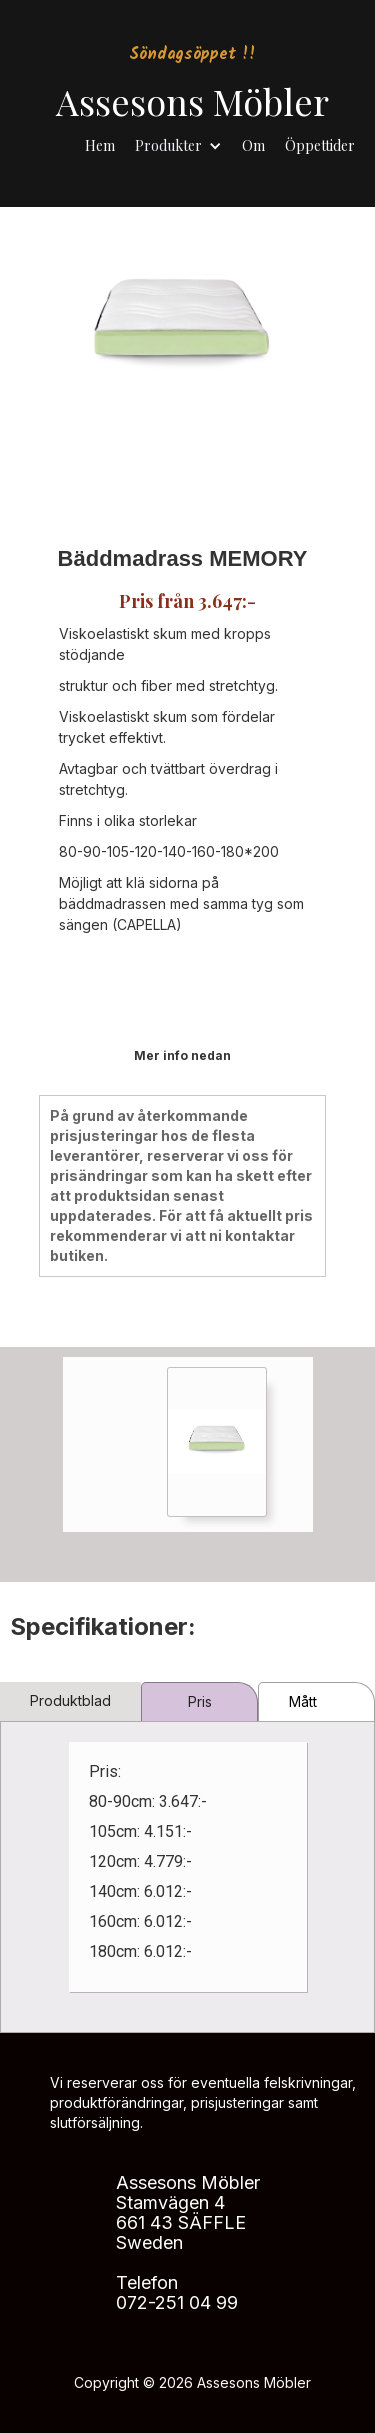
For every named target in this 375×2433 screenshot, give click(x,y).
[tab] (70, 1701)
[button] (178, 141)
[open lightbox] (217, 1442)
